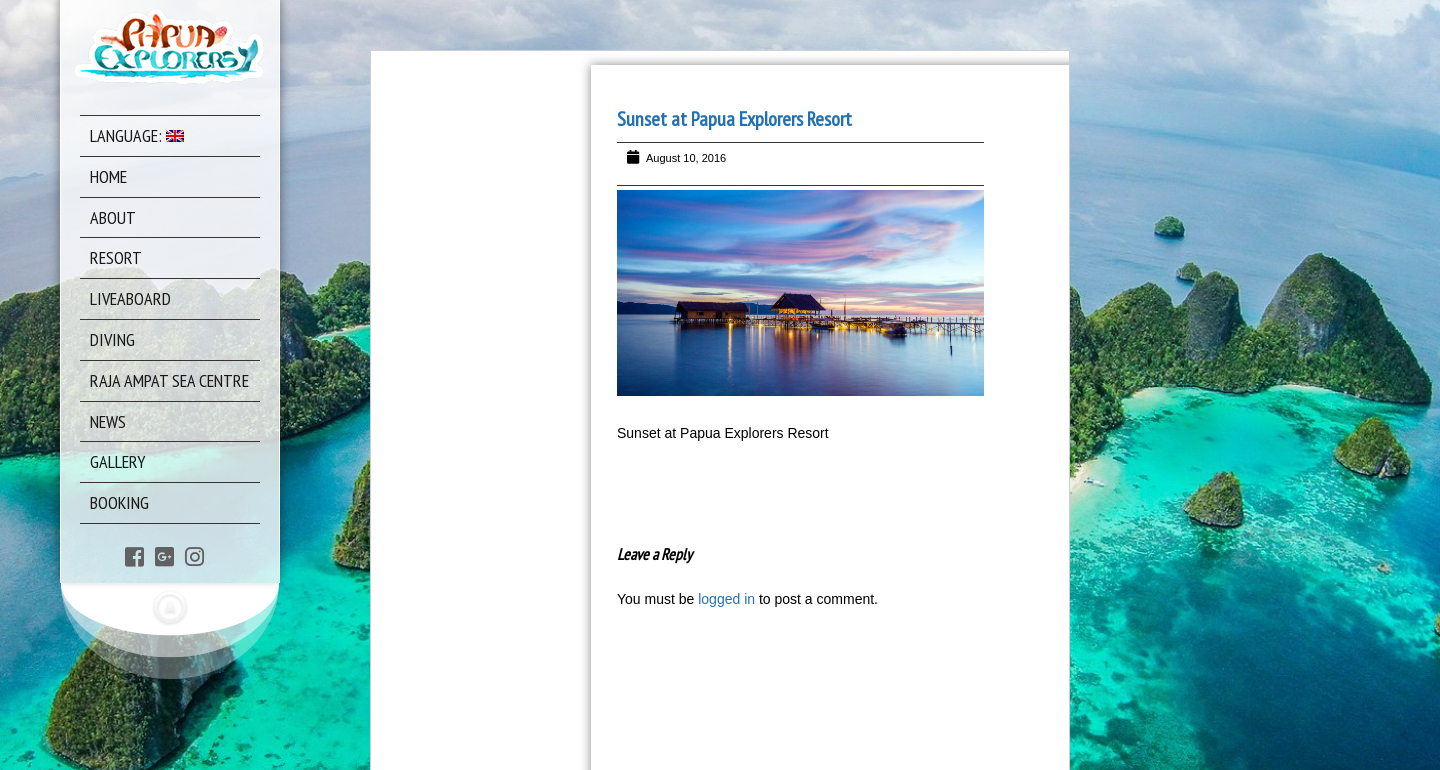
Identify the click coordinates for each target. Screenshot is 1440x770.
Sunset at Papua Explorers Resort (734, 119)
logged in (726, 599)
